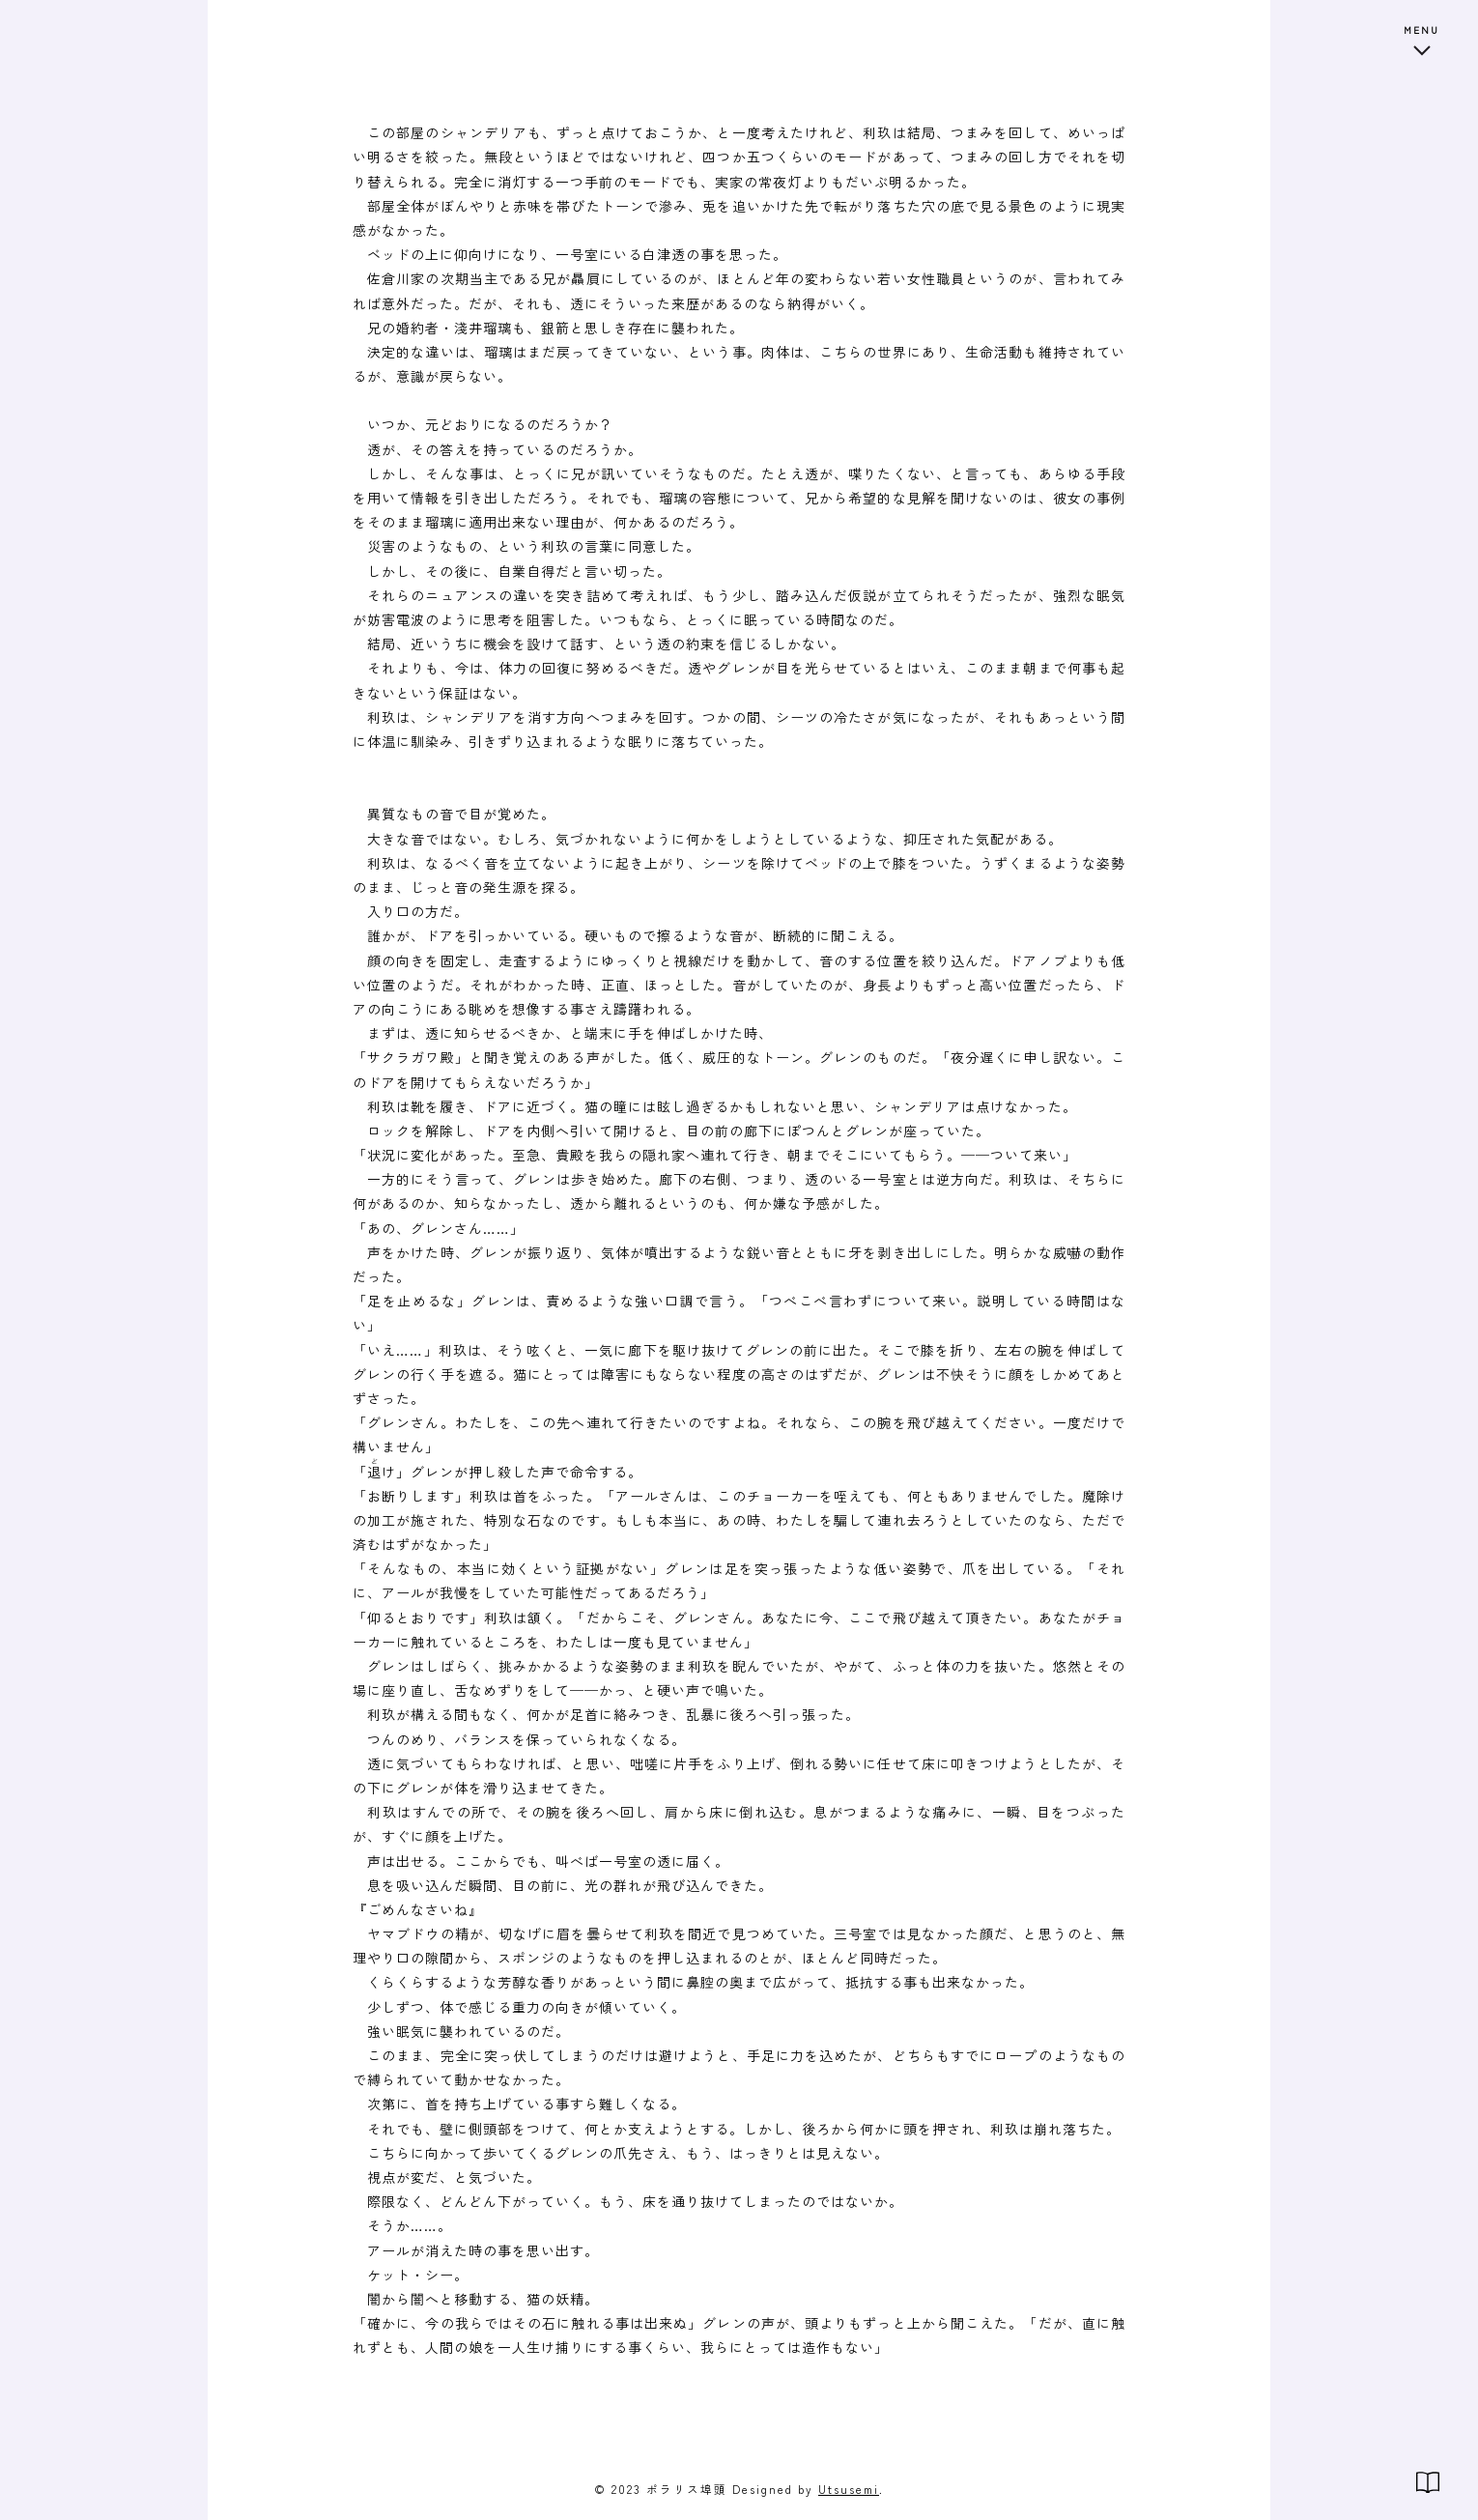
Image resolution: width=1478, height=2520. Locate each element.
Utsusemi (848, 2488)
